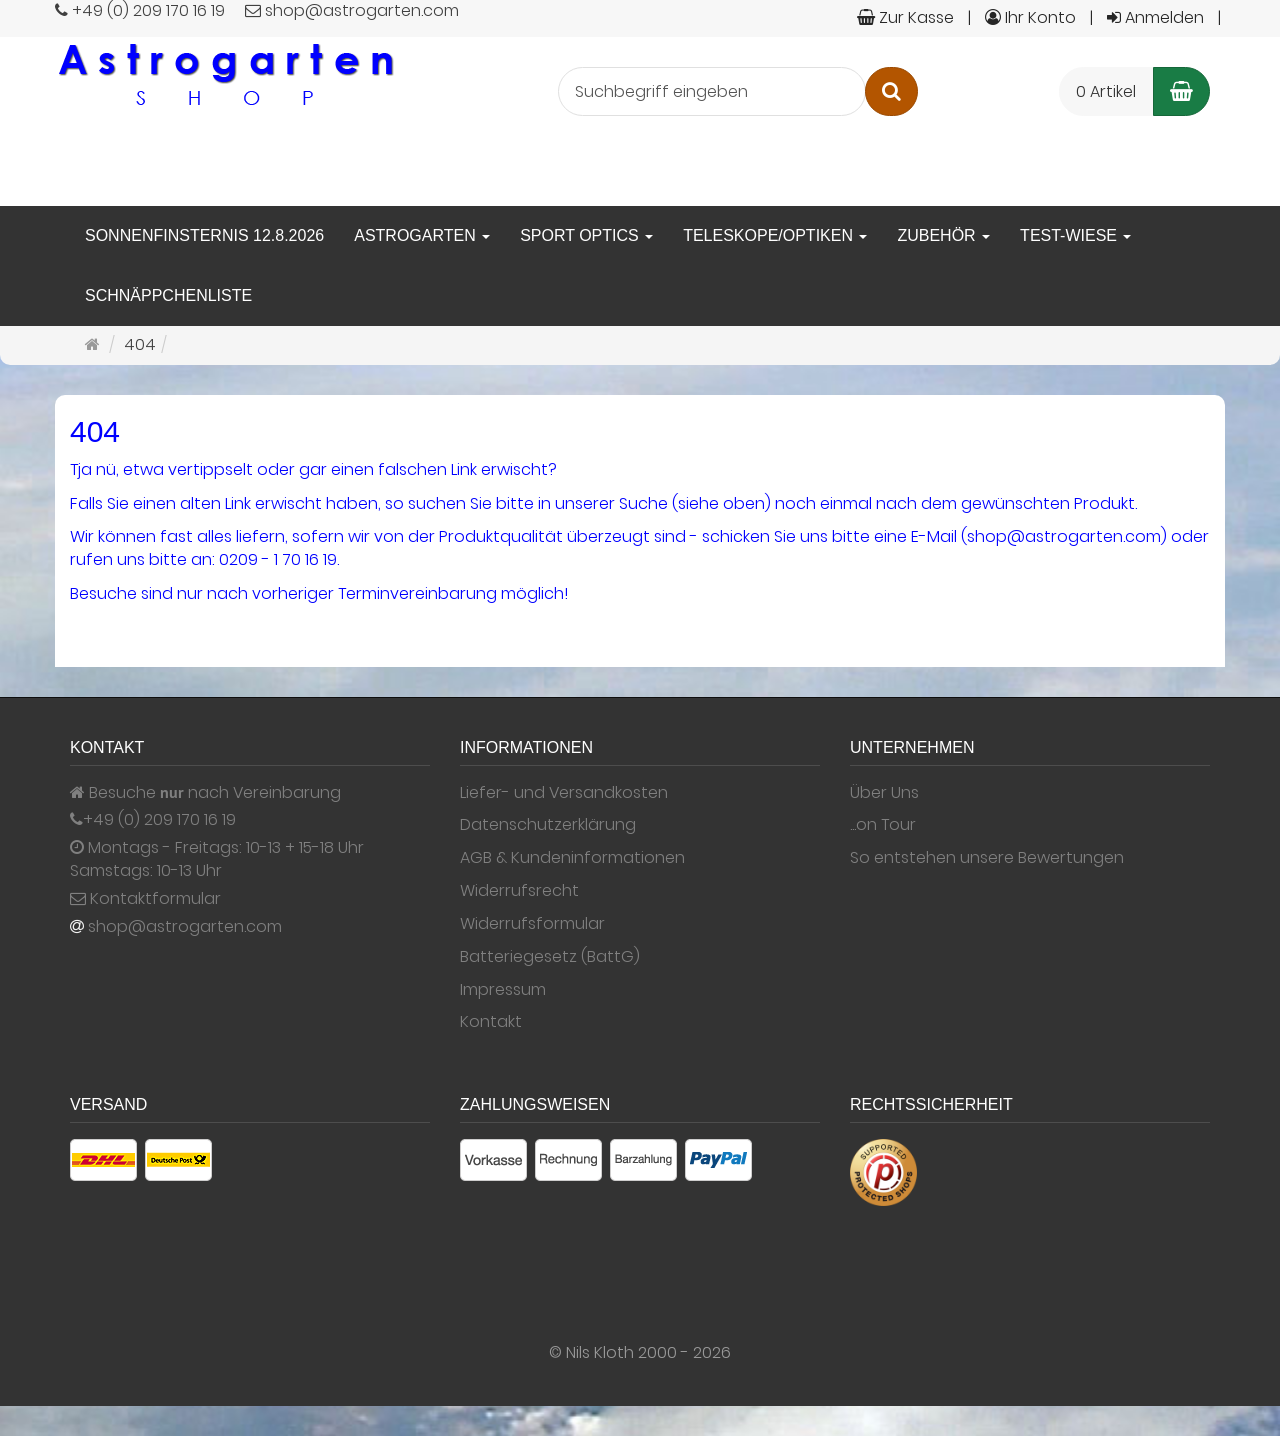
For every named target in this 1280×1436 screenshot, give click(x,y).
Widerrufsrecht (519, 891)
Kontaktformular (145, 899)
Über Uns (884, 793)
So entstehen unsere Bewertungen (987, 858)
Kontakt (491, 1022)
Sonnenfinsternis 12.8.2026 (204, 235)
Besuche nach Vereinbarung (205, 793)
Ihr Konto (1030, 17)
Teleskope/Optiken (775, 235)
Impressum (503, 990)
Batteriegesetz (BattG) (550, 957)
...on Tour (883, 825)
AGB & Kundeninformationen (572, 858)
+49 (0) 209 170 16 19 (159, 820)
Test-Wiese (1075, 235)
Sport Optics (586, 235)
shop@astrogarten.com (185, 927)
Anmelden (1155, 17)
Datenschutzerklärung (548, 825)
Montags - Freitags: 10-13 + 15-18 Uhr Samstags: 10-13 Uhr (217, 859)
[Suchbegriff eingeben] (712, 91)
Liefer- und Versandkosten (564, 793)
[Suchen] (891, 91)
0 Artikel (1106, 91)
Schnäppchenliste (168, 295)
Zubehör (943, 235)
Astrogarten (422, 235)
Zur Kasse (905, 17)
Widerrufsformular (532, 924)
